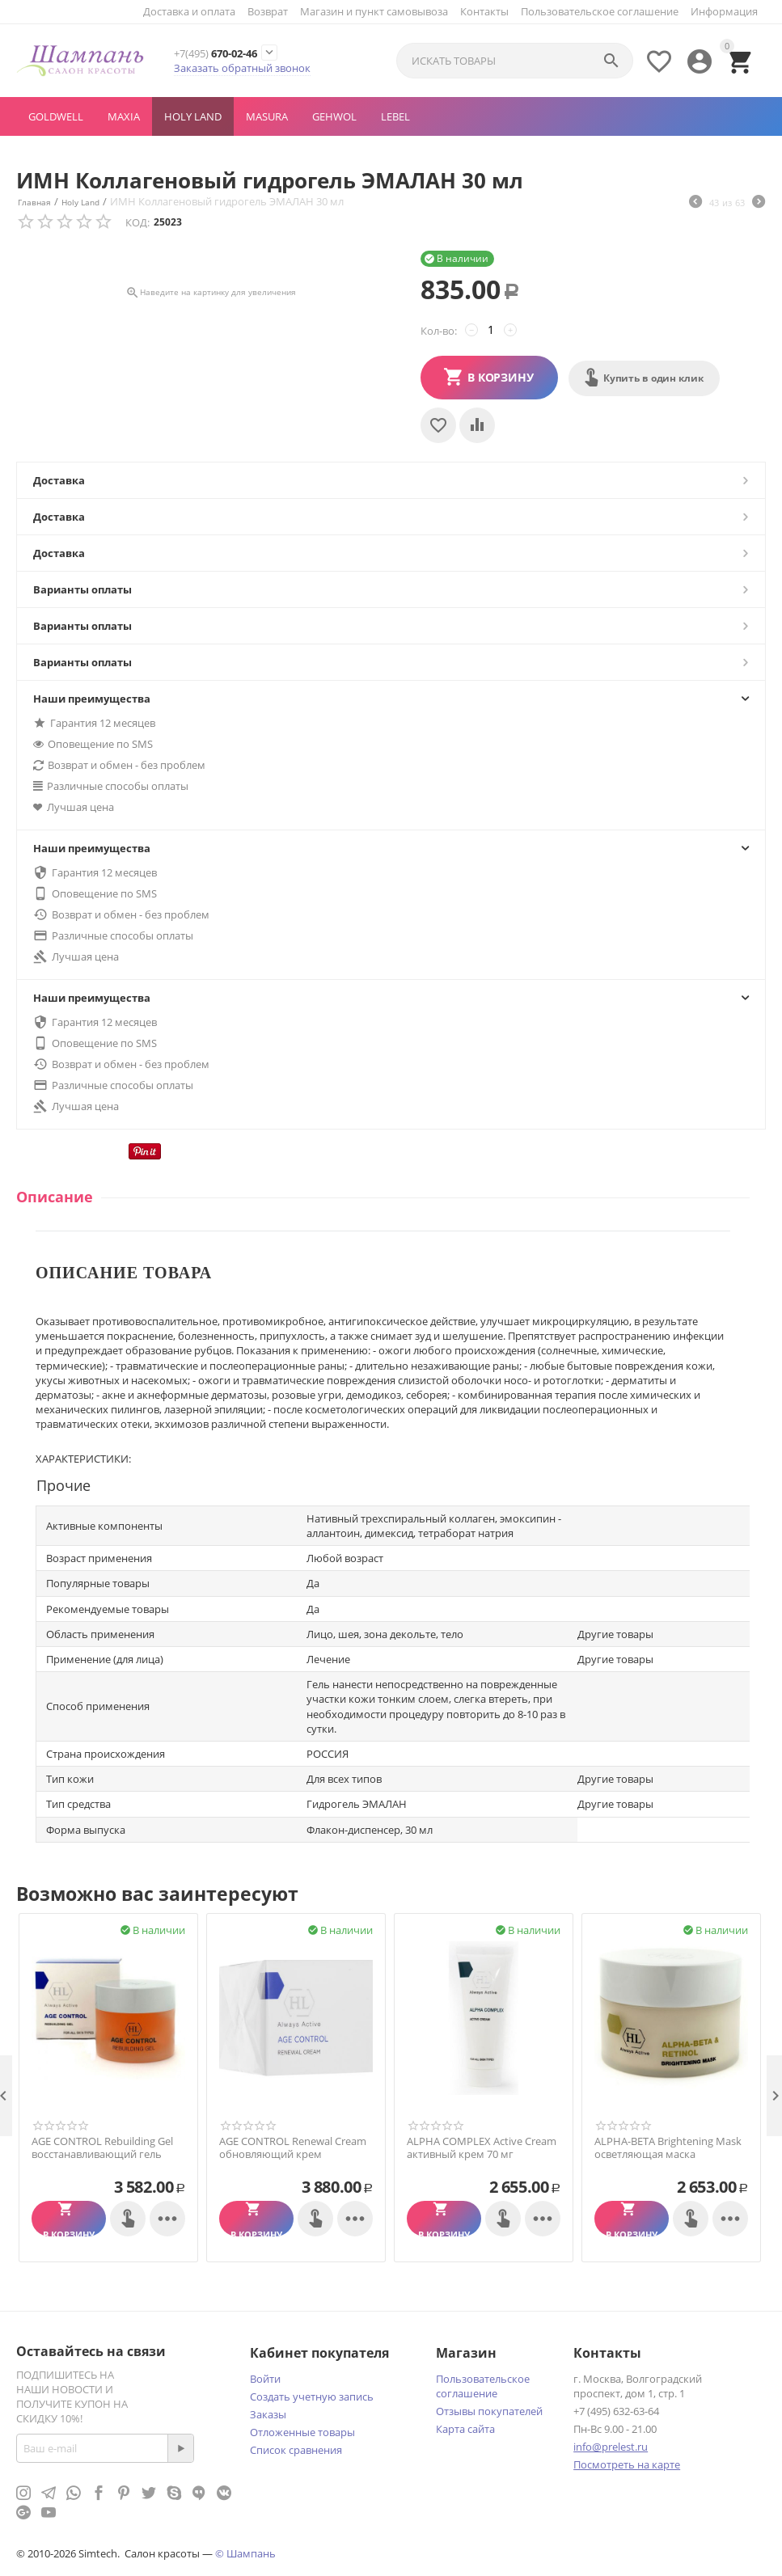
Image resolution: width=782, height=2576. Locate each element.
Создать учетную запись (312, 2396)
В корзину (500, 377)
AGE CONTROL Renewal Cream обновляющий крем (292, 2147)
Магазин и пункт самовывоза (374, 11)
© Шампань (245, 2553)
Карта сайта (465, 2429)
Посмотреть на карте (626, 2464)
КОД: (137, 222)
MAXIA (124, 116)
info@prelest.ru (610, 2446)
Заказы (268, 2414)
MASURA (267, 116)
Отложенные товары (302, 2432)
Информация (724, 11)
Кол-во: (439, 330)
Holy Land (193, 116)
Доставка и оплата (189, 11)
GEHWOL (334, 116)
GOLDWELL (55, 116)
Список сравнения (296, 2450)
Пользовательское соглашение (599, 11)
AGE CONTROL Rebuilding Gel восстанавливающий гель (102, 2147)
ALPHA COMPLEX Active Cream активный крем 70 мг (481, 2147)
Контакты (484, 11)
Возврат (267, 11)
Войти (265, 2378)
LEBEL (395, 116)
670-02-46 (227, 53)
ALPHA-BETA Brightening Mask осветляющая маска (668, 2147)
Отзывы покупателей (489, 2411)
